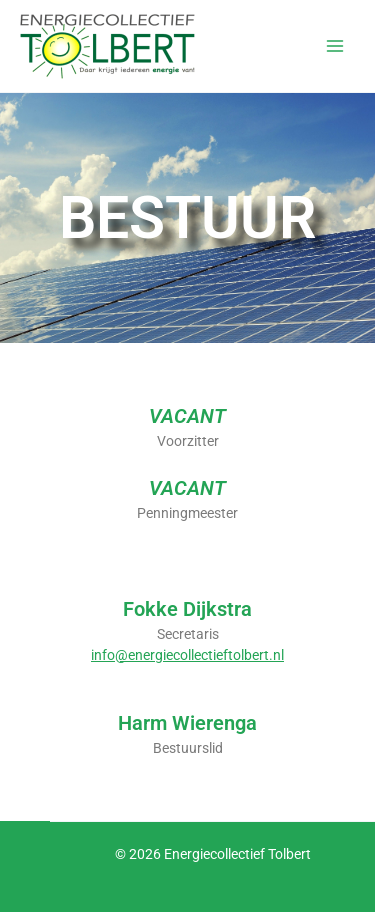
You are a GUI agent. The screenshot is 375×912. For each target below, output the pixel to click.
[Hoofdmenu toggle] (335, 46)
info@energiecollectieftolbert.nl (187, 655)
